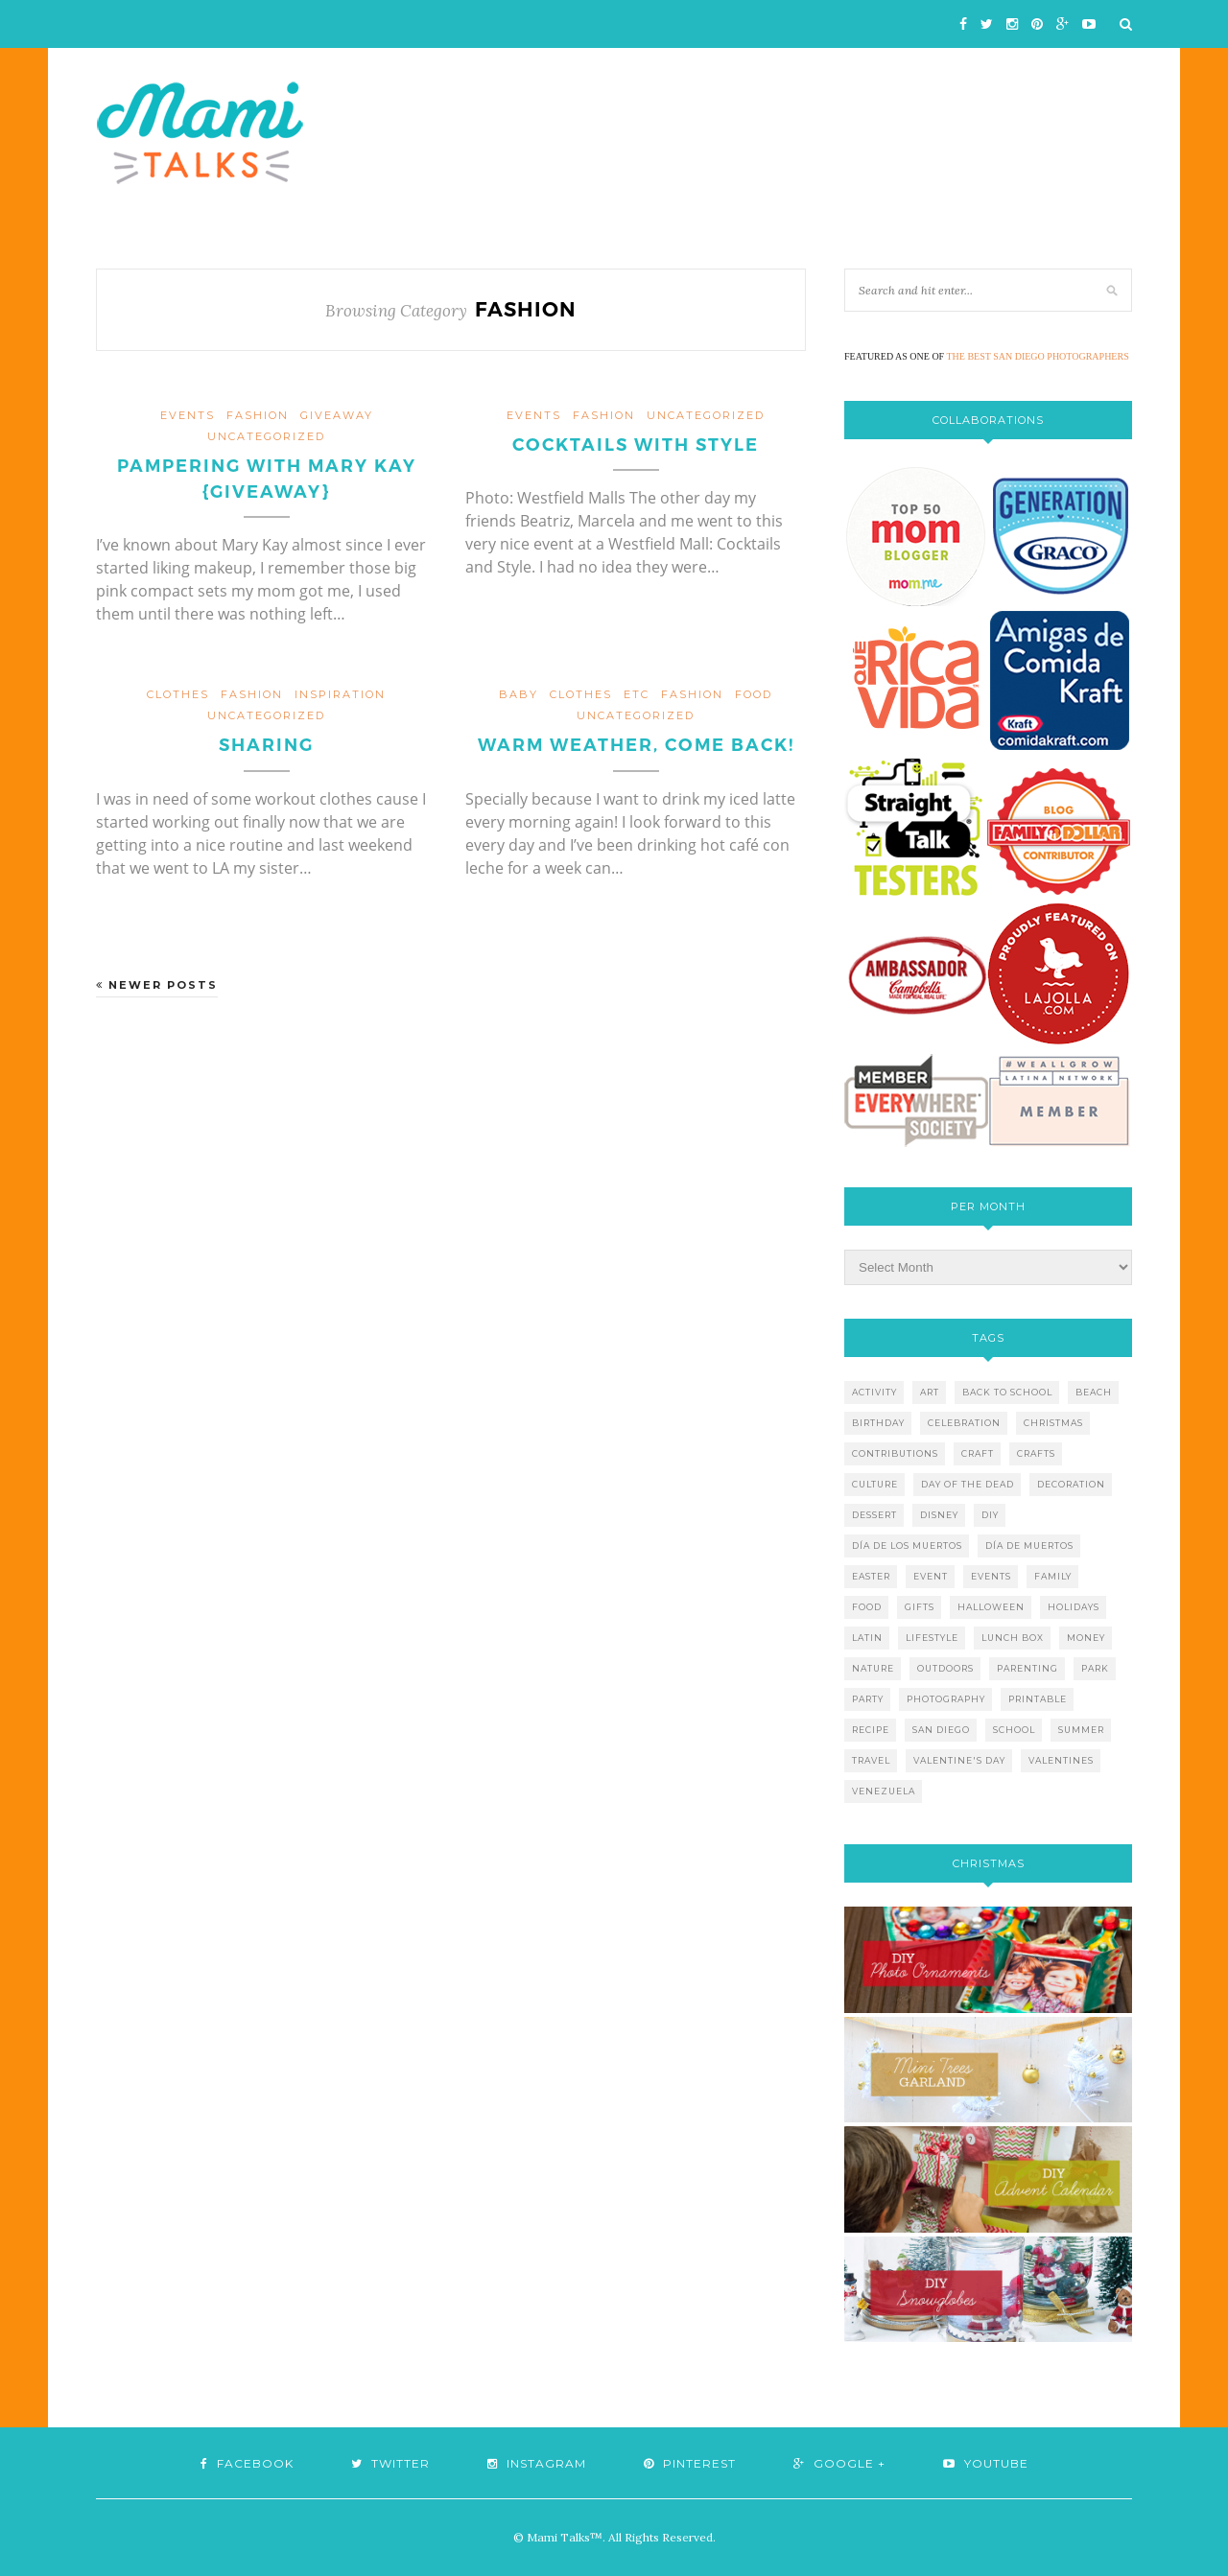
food (753, 694)
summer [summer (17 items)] (1081, 1729)
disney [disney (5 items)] (939, 1515)
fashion (257, 415)
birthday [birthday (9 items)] (878, 1422)
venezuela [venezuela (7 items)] (883, 1791)
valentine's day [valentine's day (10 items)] (959, 1760)
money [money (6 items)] (1086, 1637)
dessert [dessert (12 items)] (874, 1515)
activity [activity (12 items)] (874, 1392)
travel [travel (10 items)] (871, 1760)
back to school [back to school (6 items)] (1007, 1392)
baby (518, 694)
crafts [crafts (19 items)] (1036, 1453)
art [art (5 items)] (929, 1392)
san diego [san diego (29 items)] (941, 1729)
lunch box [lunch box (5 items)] (1012, 1637)
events (187, 415)
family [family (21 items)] (1053, 1576)
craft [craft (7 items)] (977, 1453)
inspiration (340, 694)
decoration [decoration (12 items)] (1071, 1484)
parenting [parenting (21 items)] (1027, 1668)
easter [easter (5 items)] (871, 1576)
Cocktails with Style (635, 445)
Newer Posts (157, 985)
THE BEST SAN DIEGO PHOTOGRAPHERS (1038, 356)
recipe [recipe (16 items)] (870, 1729)
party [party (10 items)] (868, 1699)
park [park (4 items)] (1095, 1668)
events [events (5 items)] (991, 1576)
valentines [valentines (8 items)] (1061, 1760)
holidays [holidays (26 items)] (1073, 1607)
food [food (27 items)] (867, 1607)
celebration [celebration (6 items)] (964, 1422)
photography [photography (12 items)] (946, 1699)
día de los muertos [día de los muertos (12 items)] (907, 1545)
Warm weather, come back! (636, 745)
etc (636, 694)
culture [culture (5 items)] (875, 1484)
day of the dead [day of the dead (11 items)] (967, 1484)
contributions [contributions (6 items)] (895, 1453)
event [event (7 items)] (930, 1576)
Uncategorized (266, 436)
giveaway (336, 415)
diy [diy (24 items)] (990, 1515)
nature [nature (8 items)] (873, 1668)
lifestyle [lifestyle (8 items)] (932, 1637)
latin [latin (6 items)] (867, 1637)
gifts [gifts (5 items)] (919, 1607)
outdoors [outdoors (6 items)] (945, 1668)
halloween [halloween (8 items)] (991, 1607)
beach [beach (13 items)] (1093, 1392)
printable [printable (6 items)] (1037, 1699)
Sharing (266, 745)
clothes (178, 694)
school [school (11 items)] (1014, 1729)
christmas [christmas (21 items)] (1053, 1422)
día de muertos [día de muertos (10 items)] (1029, 1545)
